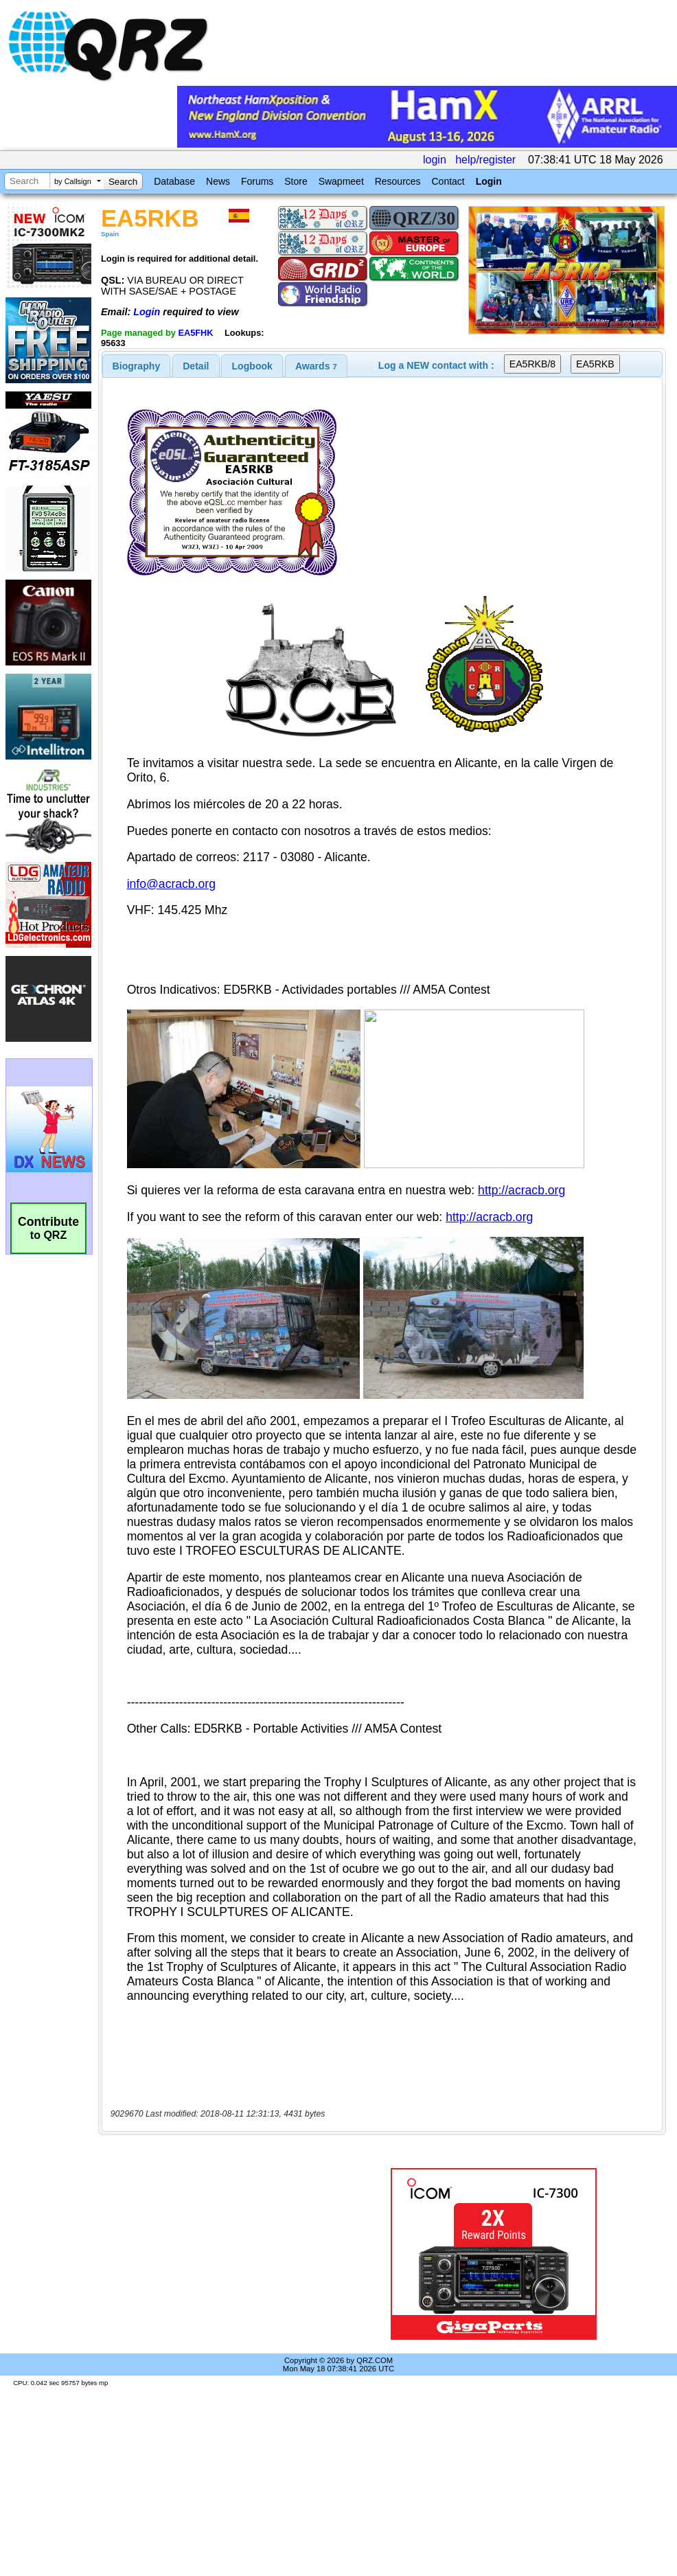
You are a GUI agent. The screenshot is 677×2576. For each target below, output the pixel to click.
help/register (485, 160)
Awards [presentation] (316, 366)
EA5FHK (195, 333)
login (434, 160)
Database (174, 181)
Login (489, 181)
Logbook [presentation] (252, 366)
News (218, 181)
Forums (257, 181)
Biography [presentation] (137, 366)
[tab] (136, 366)
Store (295, 181)
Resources (398, 181)
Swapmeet (341, 181)
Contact (447, 181)
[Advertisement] (221, 2253)
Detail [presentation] (196, 366)
